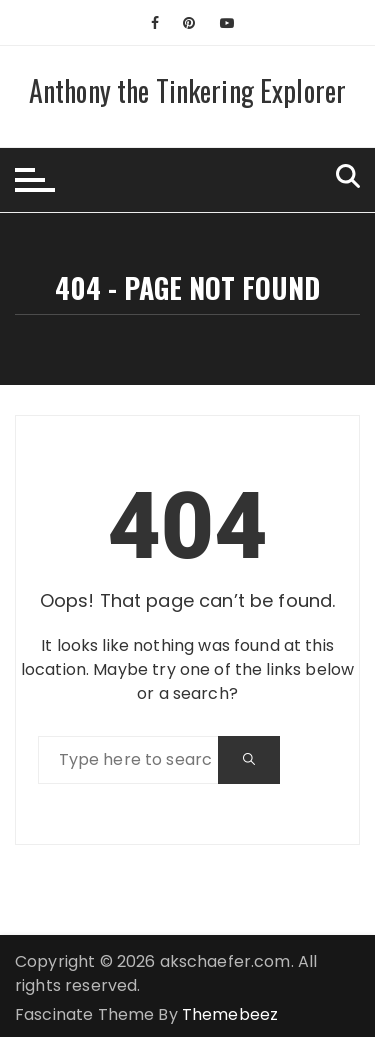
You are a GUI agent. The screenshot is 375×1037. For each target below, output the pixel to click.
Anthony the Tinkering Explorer (188, 90)
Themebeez (230, 1014)
